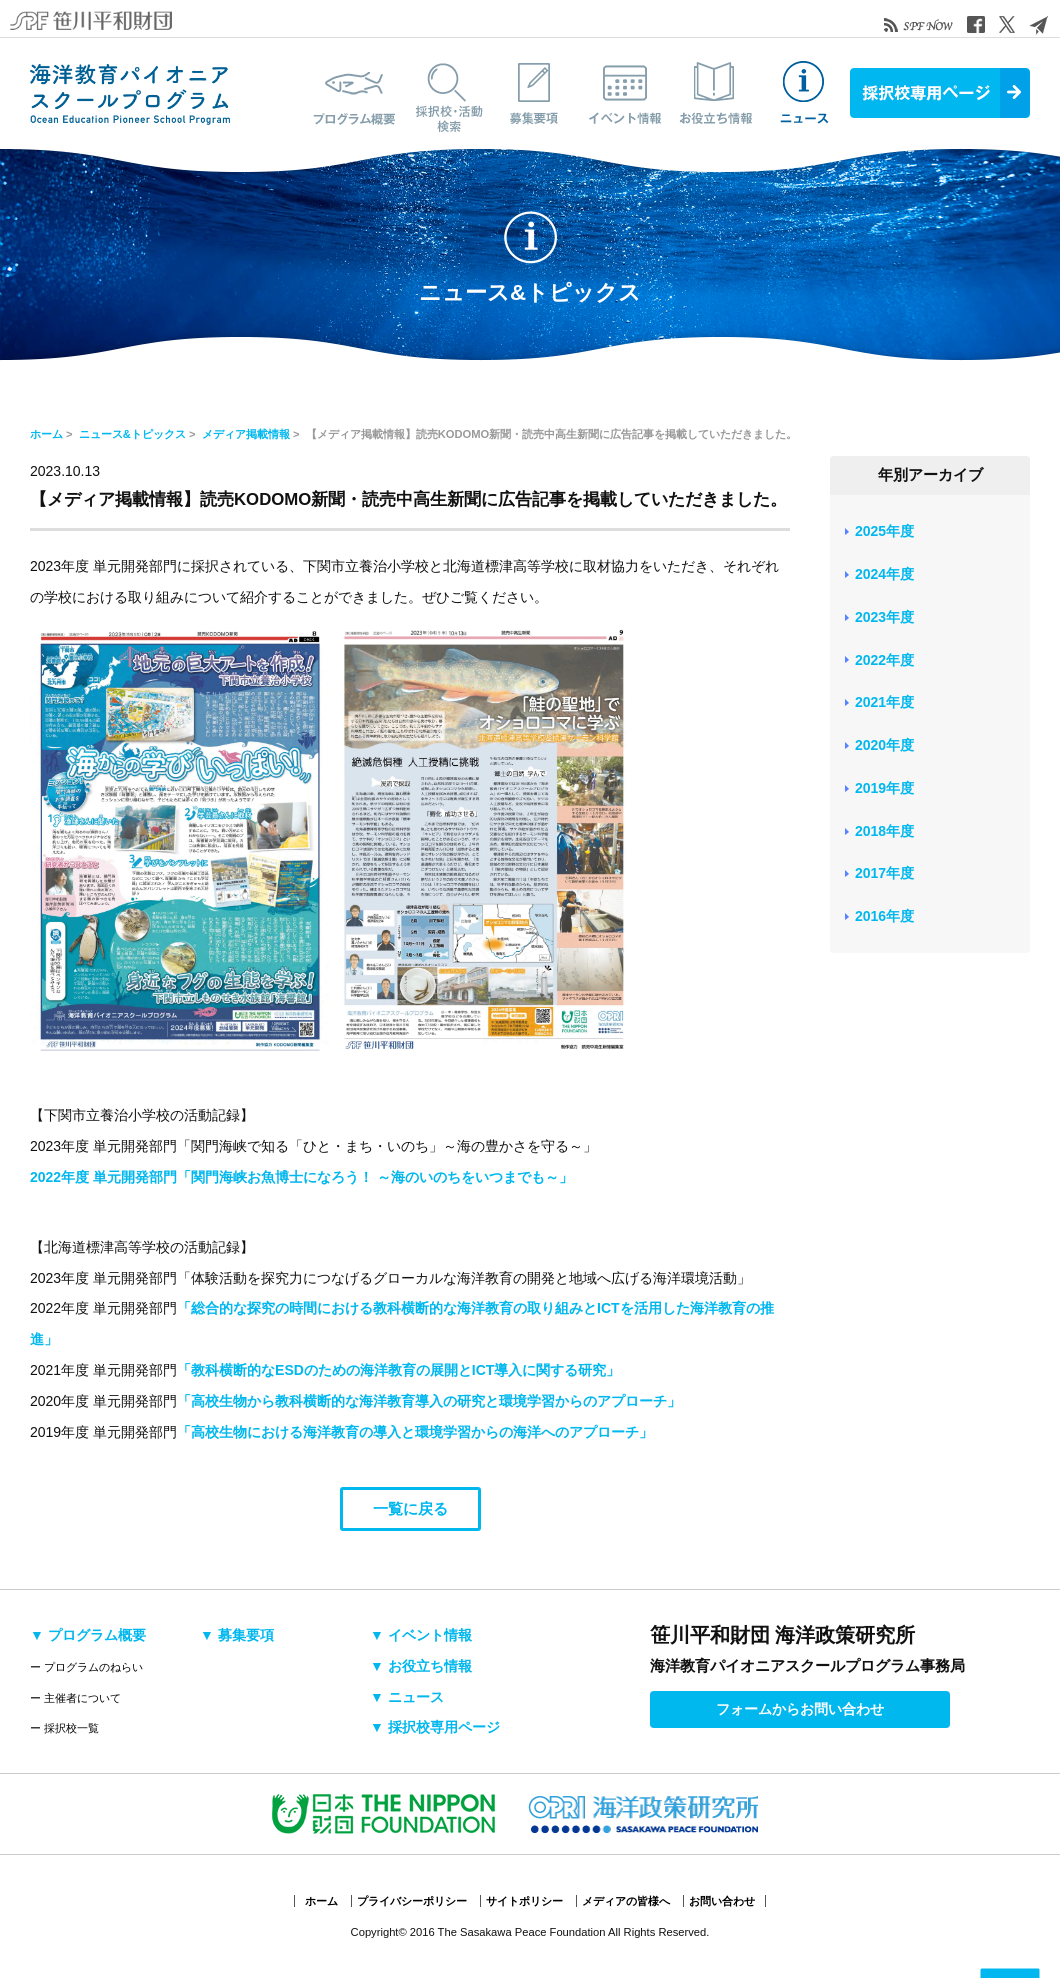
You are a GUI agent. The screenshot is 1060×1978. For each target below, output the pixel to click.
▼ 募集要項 (237, 1635)
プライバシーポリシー (412, 1901)
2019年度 (884, 788)
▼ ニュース (407, 1697)
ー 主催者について (75, 1698)
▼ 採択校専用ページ (435, 1727)
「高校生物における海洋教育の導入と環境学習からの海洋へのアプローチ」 (415, 1432)
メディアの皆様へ (626, 1901)
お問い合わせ (722, 1901)
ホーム (46, 434)
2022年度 (884, 660)
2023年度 (884, 617)
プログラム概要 (355, 93)
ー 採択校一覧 (64, 1728)
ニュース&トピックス (805, 93)
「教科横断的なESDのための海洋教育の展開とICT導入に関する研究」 (398, 1370)
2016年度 (884, 916)
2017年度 (884, 873)
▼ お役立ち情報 (421, 1666)
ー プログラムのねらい (86, 1667)
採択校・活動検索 (445, 93)
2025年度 (884, 531)
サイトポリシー (524, 1901)
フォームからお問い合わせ (800, 1709)
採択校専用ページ (940, 93)
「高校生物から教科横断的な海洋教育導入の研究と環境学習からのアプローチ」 (429, 1401)
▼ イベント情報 (421, 1635)
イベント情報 (625, 93)
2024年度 (884, 574)
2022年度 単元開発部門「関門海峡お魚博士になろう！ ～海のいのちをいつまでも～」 (301, 1177)
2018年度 (884, 831)
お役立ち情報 (715, 93)
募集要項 (535, 93)
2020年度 (884, 745)
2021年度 (884, 702)
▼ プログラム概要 (88, 1635)
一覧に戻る (410, 1508)
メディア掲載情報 (246, 434)
